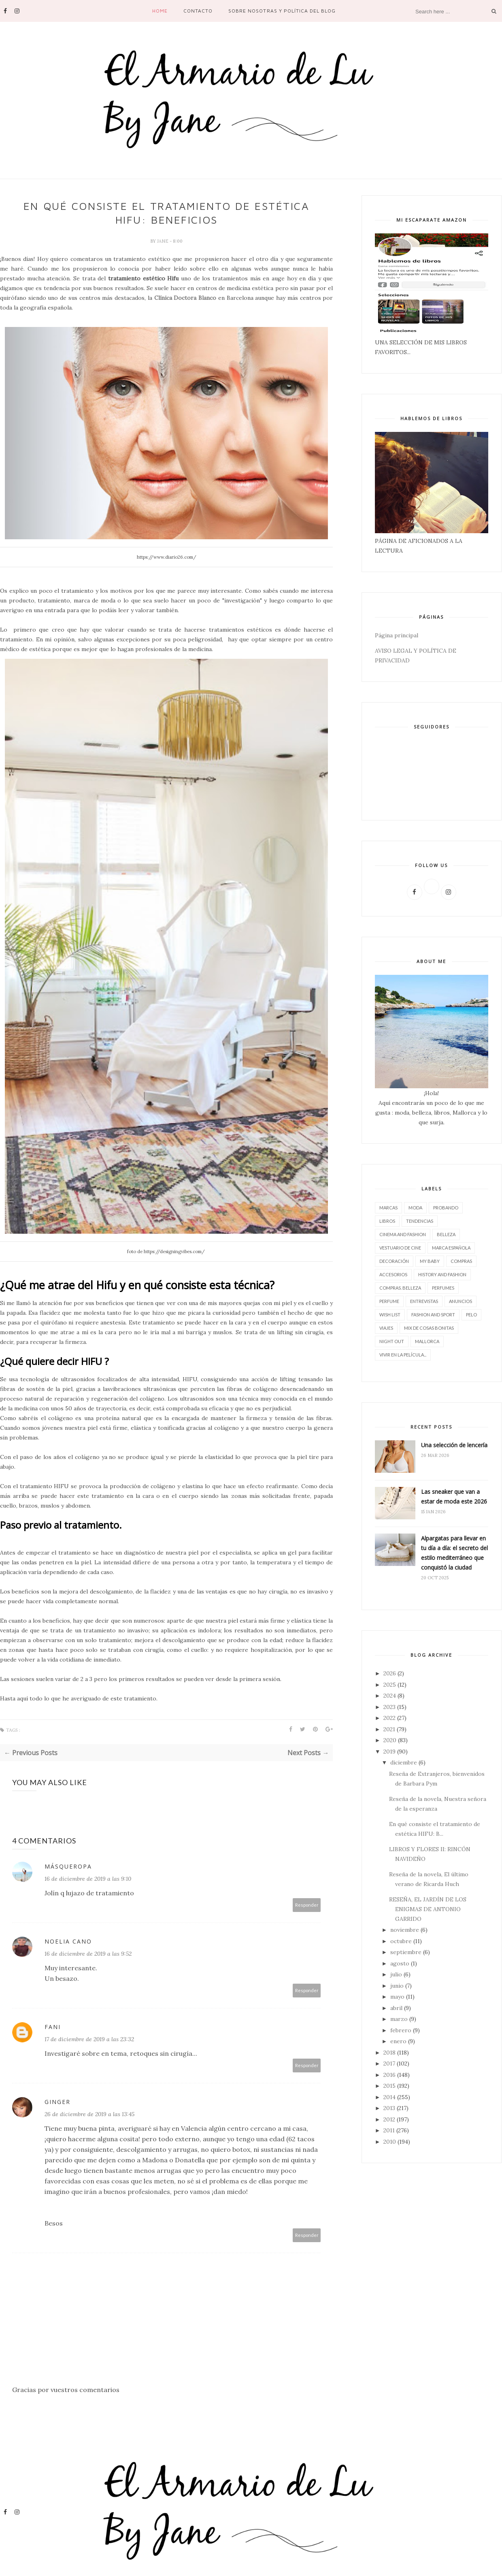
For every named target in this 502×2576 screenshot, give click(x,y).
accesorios (393, 1274)
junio (397, 1985)
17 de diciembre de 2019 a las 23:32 (89, 2039)
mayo (397, 1996)
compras (461, 1261)
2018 (389, 2052)
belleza (446, 1234)
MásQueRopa (68, 1866)
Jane (163, 241)
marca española (451, 1247)
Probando (445, 1207)
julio (396, 1974)
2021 (389, 1729)
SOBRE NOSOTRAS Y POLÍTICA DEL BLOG (282, 11)
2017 (389, 2063)
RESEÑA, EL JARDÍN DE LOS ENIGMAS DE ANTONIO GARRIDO (427, 1909)
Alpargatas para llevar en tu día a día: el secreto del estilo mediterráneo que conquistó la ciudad (454, 1552)
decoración (394, 1261)
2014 (389, 2097)
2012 (389, 2119)
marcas (388, 1207)
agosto (399, 1963)
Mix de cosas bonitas (429, 1328)
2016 (389, 2074)
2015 (389, 2085)
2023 (389, 1707)
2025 (389, 1684)
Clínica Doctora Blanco (185, 297)
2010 (389, 2141)
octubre (401, 1941)
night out (391, 1341)
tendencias (419, 1221)
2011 (389, 2130)
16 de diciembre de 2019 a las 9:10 (88, 1878)
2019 (389, 1751)
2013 (389, 2108)
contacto (198, 11)
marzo (399, 2019)
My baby (430, 1261)
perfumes (443, 1287)
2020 (389, 1740)
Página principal (396, 635)
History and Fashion (442, 1274)
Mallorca (427, 1341)
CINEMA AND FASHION (402, 1234)
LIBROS (387, 1221)
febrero (400, 2030)
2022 (389, 1718)
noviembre (404, 1929)
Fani (53, 2027)
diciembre (403, 1762)
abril (396, 2008)
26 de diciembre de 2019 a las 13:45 (89, 2114)
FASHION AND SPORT (433, 1314)
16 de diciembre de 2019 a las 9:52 (88, 1953)
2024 (389, 1695)
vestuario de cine (400, 1247)
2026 (389, 1673)
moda (415, 1207)
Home (160, 11)
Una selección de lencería (454, 1445)
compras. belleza (400, 1287)
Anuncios (460, 1301)
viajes (386, 1328)
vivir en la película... (402, 1354)
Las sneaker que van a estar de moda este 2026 (454, 1496)
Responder (307, 1904)
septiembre (405, 1952)
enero (398, 2041)
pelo (471, 1314)
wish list (389, 1314)
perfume (389, 1301)
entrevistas (424, 1301)
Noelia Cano (68, 1941)
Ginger (57, 2102)
